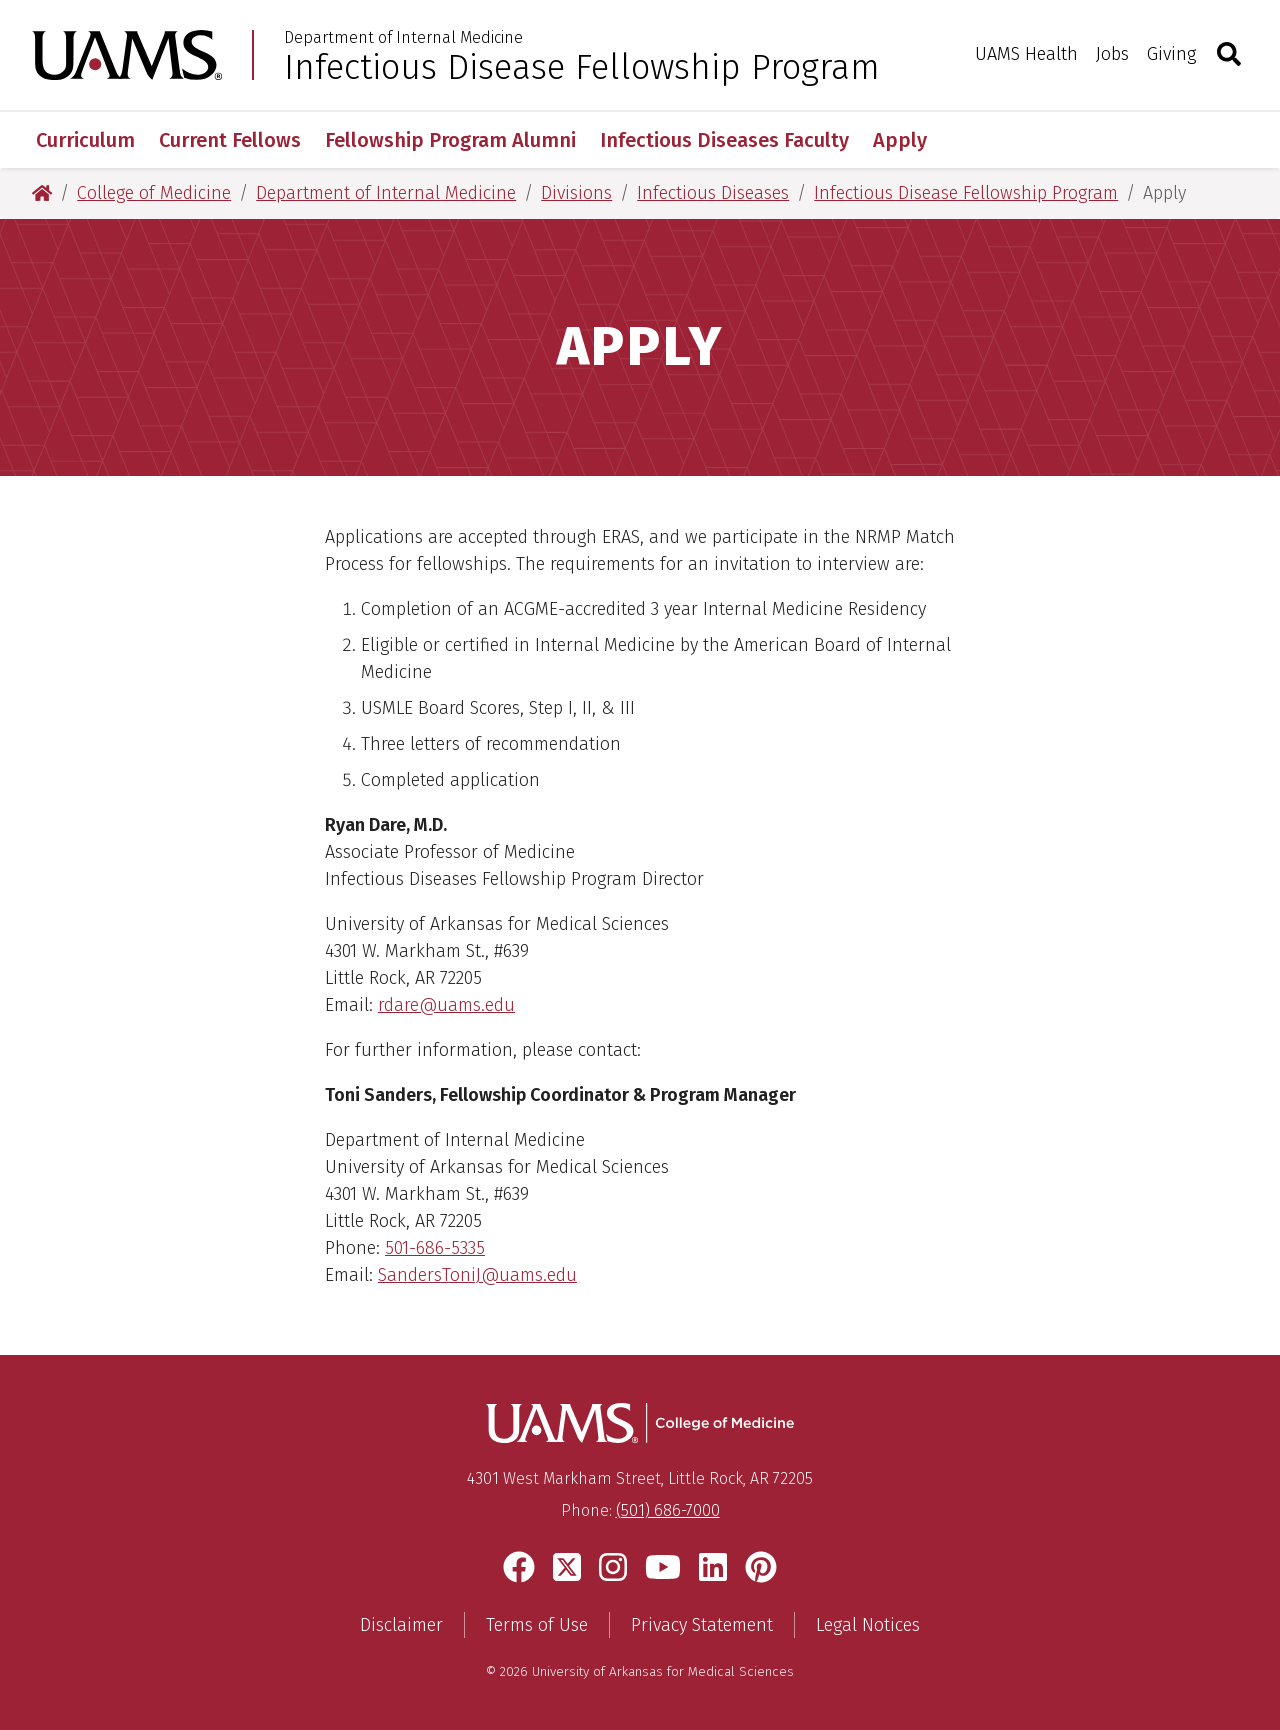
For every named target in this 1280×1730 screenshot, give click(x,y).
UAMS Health (1026, 54)
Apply (900, 140)
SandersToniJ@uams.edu (477, 1275)
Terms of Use (537, 1625)
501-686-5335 (435, 1248)
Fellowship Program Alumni (450, 140)
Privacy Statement (702, 1625)
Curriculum (85, 140)
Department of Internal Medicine (403, 38)
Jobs (1112, 54)
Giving (1171, 54)
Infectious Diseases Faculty (724, 140)
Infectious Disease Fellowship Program (582, 67)
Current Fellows (230, 140)
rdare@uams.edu (446, 1005)
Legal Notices (868, 1625)
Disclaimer (401, 1625)
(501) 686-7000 (668, 1510)
